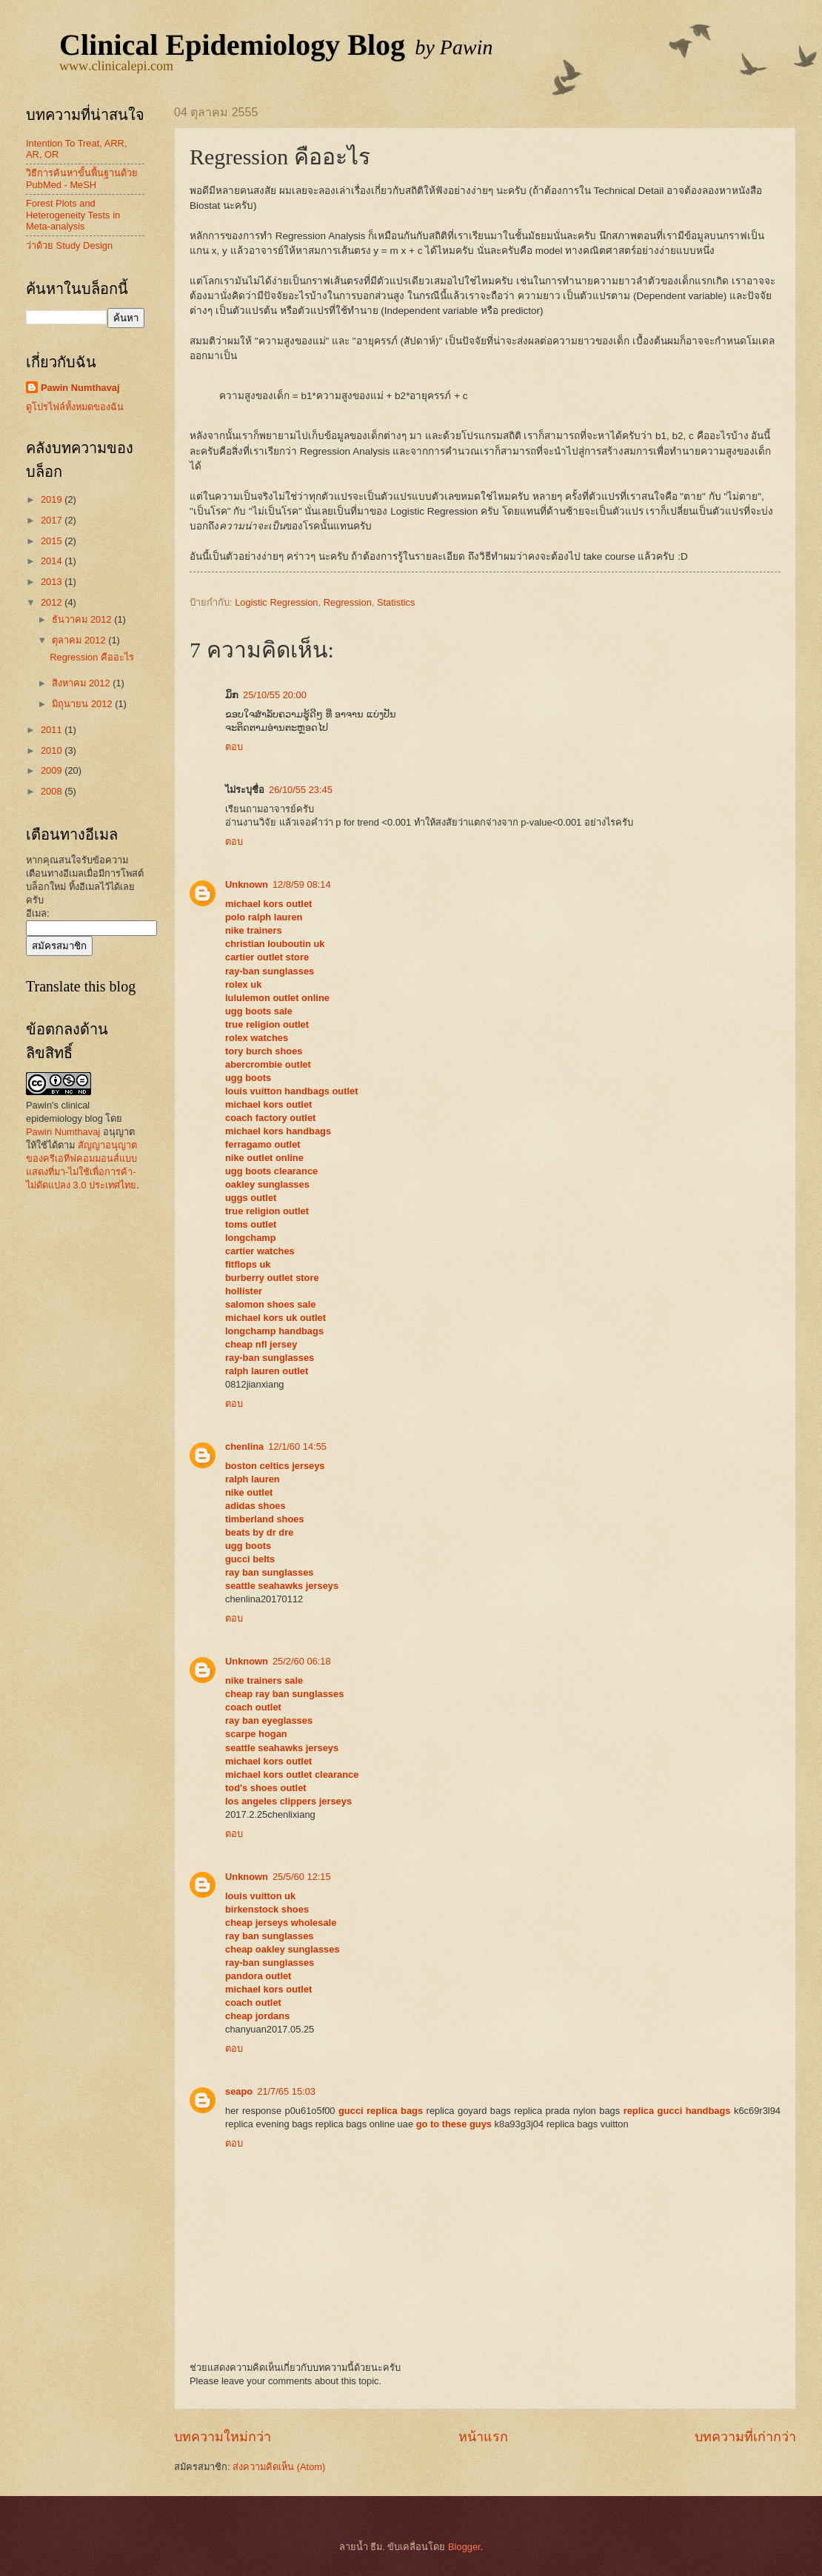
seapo (239, 2091)
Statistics (396, 602)
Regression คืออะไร (92, 657)
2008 (52, 791)
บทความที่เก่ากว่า (745, 2436)
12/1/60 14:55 (297, 1446)
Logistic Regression (276, 602)
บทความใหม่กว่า (222, 2436)
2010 (52, 750)
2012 (52, 602)
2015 (52, 540)
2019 (52, 499)
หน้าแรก (483, 2436)
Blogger (464, 2546)
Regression (348, 602)
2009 (52, 770)
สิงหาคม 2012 (82, 683)
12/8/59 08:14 (302, 884)
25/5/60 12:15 (302, 1876)
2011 (52, 729)
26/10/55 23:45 (301, 789)
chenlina (244, 1446)
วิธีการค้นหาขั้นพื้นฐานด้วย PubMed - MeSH (82, 178)
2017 (52, 520)
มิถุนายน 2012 (83, 703)
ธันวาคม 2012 (83, 619)
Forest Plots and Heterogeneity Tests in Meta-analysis (73, 215)
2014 (52, 560)
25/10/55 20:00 (275, 694)
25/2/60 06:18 (302, 1661)
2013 (52, 581)
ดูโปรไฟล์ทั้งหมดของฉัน (75, 406)
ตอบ (234, 746)
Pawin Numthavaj (80, 387)
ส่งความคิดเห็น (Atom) (279, 2466)
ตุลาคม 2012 (80, 640)
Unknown (246, 884)
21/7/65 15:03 (286, 2091)
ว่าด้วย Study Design (69, 245)
